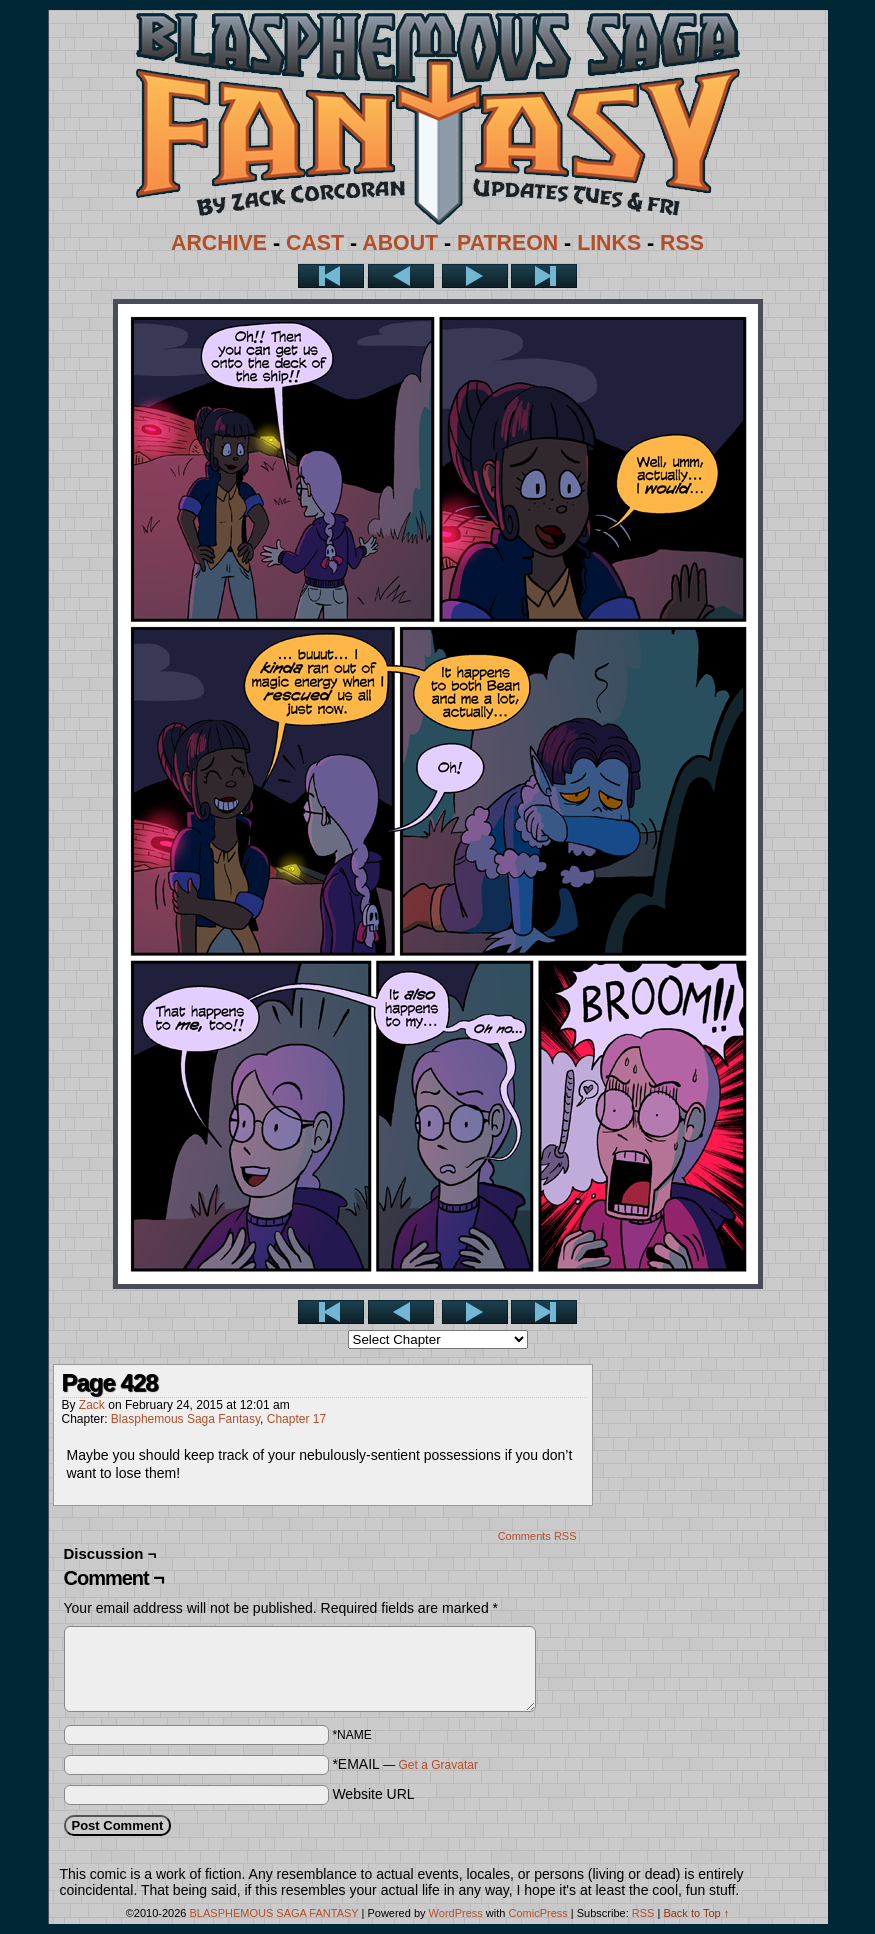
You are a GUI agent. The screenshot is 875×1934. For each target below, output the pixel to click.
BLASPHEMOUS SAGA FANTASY (274, 1913)
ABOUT (400, 243)
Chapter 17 (296, 1419)
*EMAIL (405, 1764)
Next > (475, 276)
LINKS (609, 243)
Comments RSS (537, 1536)
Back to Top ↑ (696, 1913)
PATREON (507, 243)
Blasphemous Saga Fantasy (185, 1419)
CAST (315, 243)
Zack (92, 1405)
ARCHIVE (219, 243)
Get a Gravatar (438, 1765)
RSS (682, 243)
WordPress (456, 1913)
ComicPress (537, 1913)
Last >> (544, 276)
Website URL (373, 1794)
